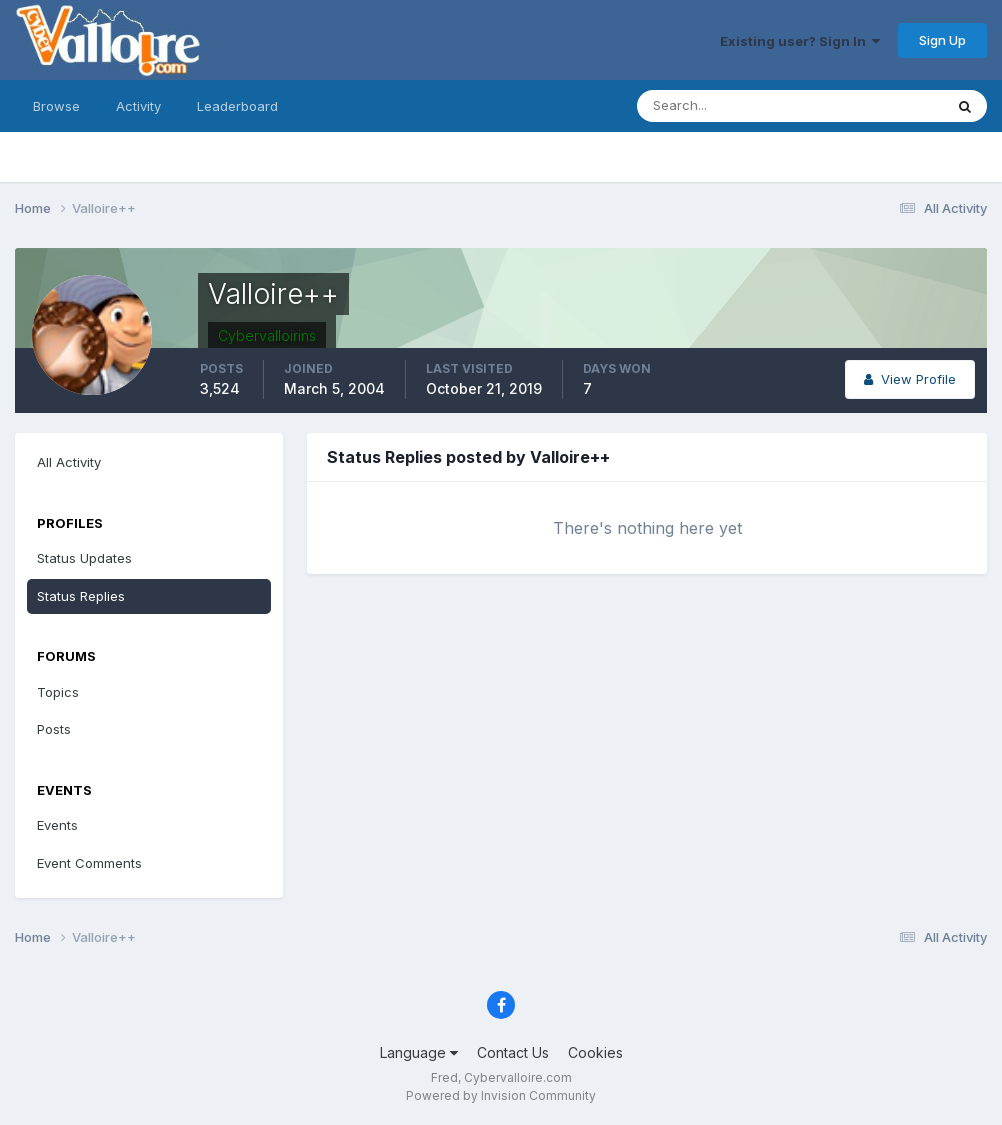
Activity (138, 106)
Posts (54, 729)
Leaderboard (237, 106)
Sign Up (942, 40)
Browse (56, 106)
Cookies (595, 1052)
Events (57, 825)
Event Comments (89, 863)
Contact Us (513, 1052)
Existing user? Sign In (800, 41)
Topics (58, 692)
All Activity (69, 462)
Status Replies (81, 596)
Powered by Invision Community (501, 1095)
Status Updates (84, 558)
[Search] (725, 106)
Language (419, 1052)
